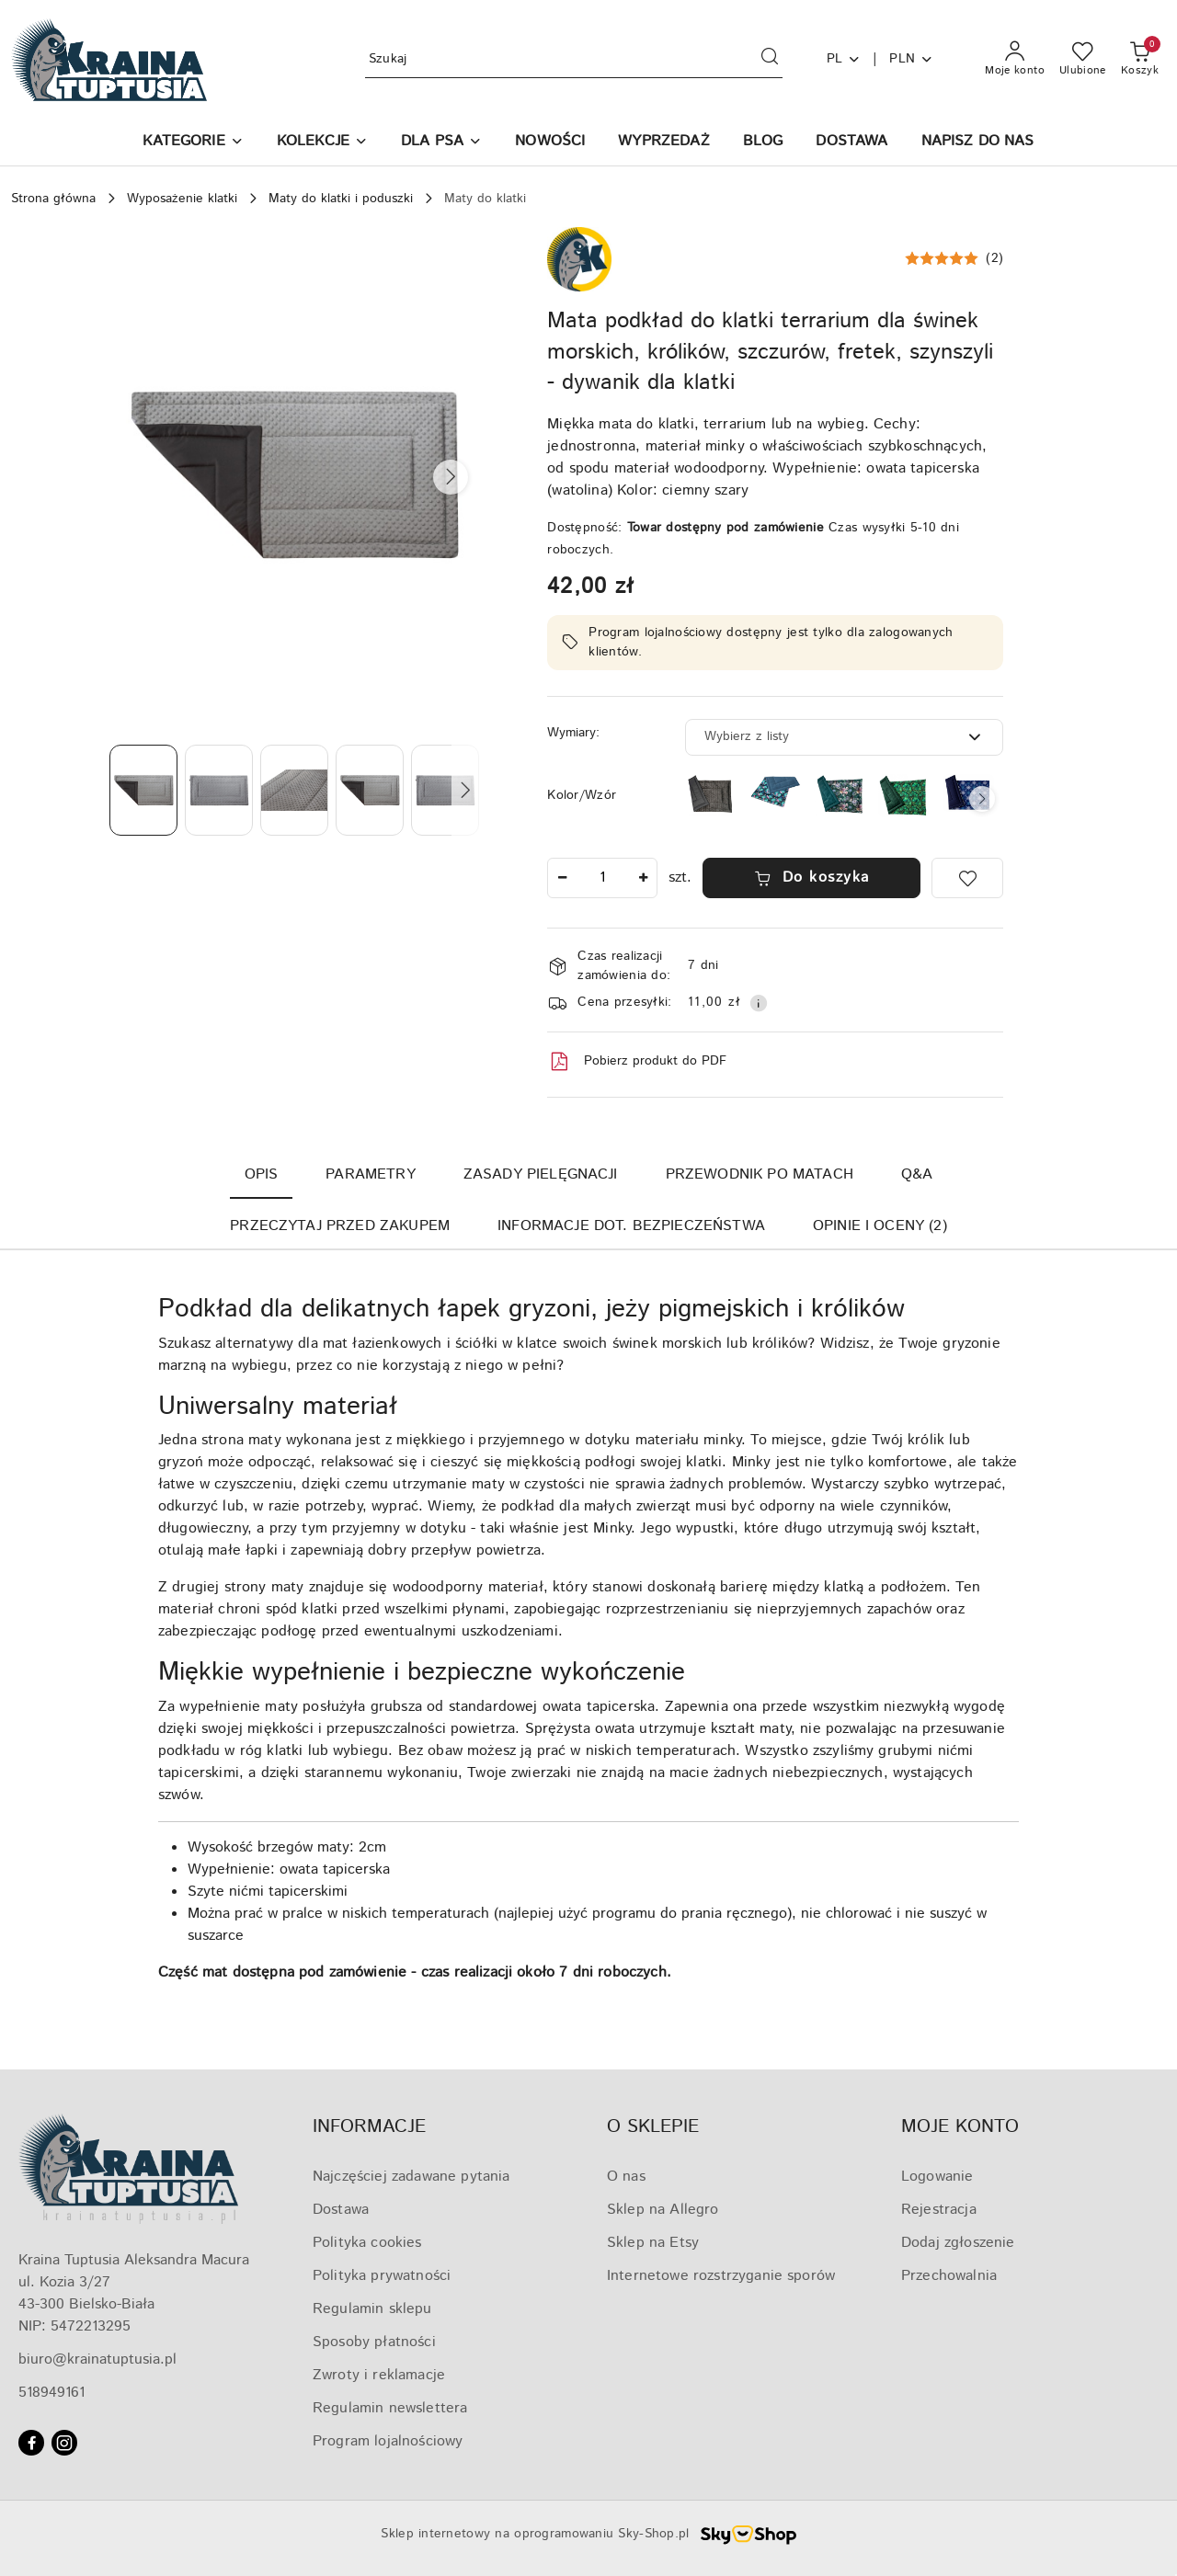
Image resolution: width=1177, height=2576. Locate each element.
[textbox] (821, 737)
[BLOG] (763, 143)
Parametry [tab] (370, 1174)
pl (844, 59)
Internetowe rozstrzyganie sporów (721, 2275)
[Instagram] (64, 2443)
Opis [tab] (262, 1174)
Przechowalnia (949, 2275)
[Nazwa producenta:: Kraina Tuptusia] (579, 258)
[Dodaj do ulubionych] (967, 878)
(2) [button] (994, 258)
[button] (192, 143)
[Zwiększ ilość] (643, 878)
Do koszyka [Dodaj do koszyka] (812, 877)
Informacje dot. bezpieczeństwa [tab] (631, 1226)
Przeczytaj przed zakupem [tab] (340, 1226)
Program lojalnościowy (388, 2441)
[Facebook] (31, 2443)
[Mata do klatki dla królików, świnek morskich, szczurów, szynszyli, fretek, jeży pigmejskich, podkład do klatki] (839, 795)
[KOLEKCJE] (322, 143)
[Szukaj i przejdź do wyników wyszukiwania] (770, 60)
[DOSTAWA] (851, 143)
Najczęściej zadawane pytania (411, 2176)
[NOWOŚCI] (550, 143)
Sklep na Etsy (653, 2242)
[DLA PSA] (441, 143)
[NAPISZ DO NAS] (978, 143)
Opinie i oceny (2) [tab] (880, 1226)
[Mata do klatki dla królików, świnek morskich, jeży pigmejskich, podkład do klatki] (775, 791)
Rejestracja (939, 2209)
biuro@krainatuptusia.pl (97, 2359)
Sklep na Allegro (663, 2209)
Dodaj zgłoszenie (958, 2242)
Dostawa (341, 2209)
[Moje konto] (1014, 59)
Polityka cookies (367, 2242)
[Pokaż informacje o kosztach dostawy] (758, 1003)
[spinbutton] (602, 878)
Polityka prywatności (382, 2275)
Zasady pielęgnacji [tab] (540, 1174)
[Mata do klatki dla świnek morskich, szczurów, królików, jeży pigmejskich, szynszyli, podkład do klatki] (904, 795)
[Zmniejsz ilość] (562, 878)
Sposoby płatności (374, 2342)
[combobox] (844, 737)
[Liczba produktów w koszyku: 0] (1140, 59)
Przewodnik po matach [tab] (759, 1174)
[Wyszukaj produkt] (574, 59)
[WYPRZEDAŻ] (663, 143)
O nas (626, 2176)
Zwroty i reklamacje (379, 2375)
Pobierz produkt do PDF (636, 1062)
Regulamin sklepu (372, 2309)
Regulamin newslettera (390, 2408)
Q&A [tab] (916, 1174)
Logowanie (937, 2176)
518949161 (51, 2392)
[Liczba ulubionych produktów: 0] (1083, 59)
